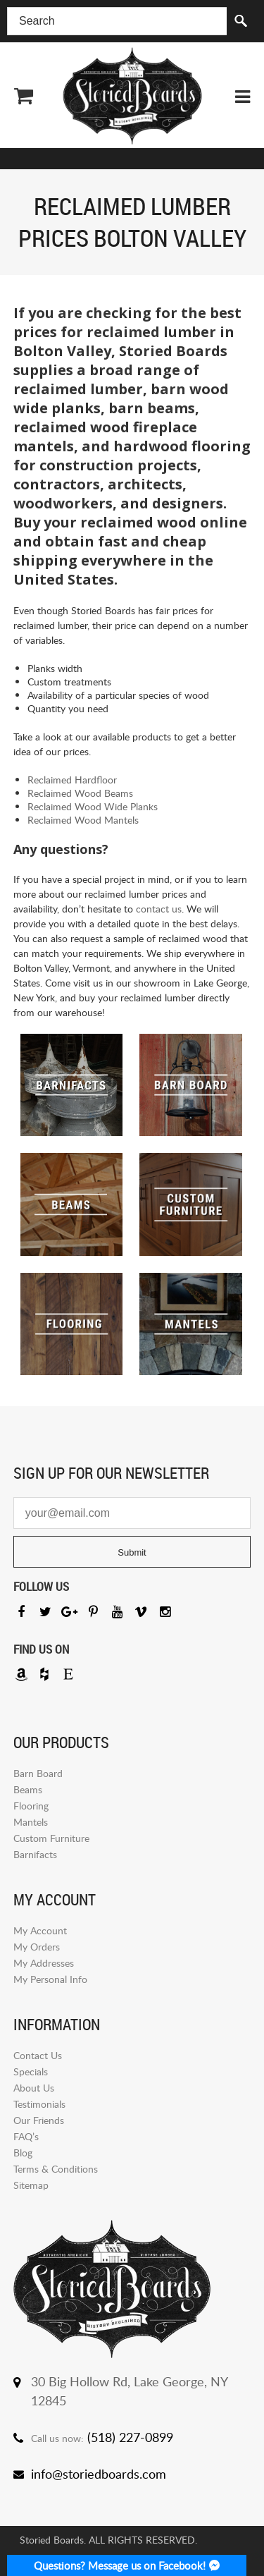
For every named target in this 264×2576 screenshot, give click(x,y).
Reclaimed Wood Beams (80, 793)
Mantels (30, 1822)
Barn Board (38, 1773)
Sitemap (31, 2185)
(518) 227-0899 (130, 2437)
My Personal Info (50, 1979)
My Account (40, 1930)
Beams (27, 1789)
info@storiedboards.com (98, 2473)
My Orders (36, 1946)
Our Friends (38, 2120)
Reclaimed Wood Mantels (83, 819)
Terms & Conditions (55, 2168)
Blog (22, 2152)
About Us (33, 2087)
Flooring (31, 1805)
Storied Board (132, 96)
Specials (30, 2071)
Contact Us (37, 2055)
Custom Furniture (51, 1838)
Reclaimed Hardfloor (72, 779)
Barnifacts (35, 1854)
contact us (159, 908)
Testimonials (39, 2104)
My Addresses (43, 1963)
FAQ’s (26, 2136)
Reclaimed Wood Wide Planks (92, 806)
